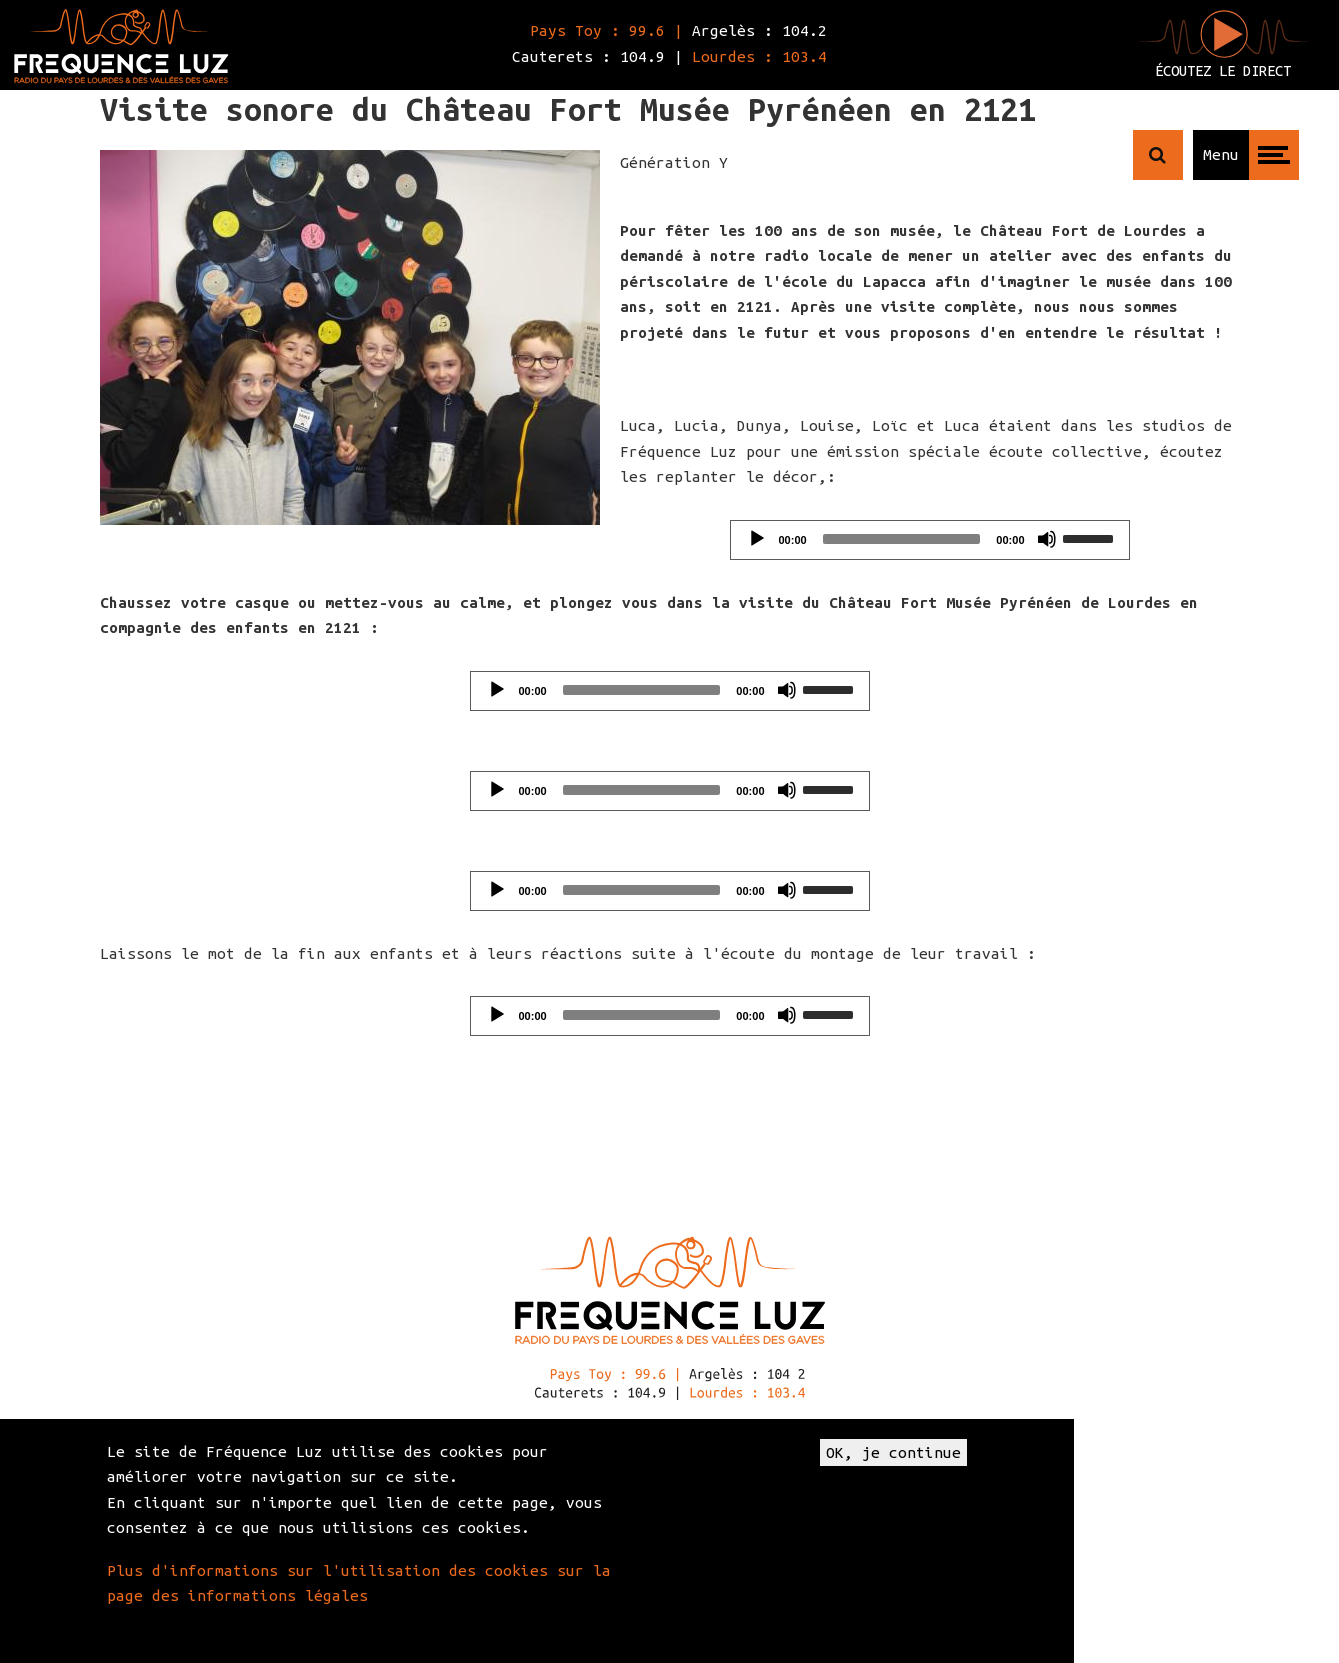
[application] (930, 540)
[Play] (757, 539)
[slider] (902, 539)
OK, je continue (893, 1452)
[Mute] (1047, 539)
